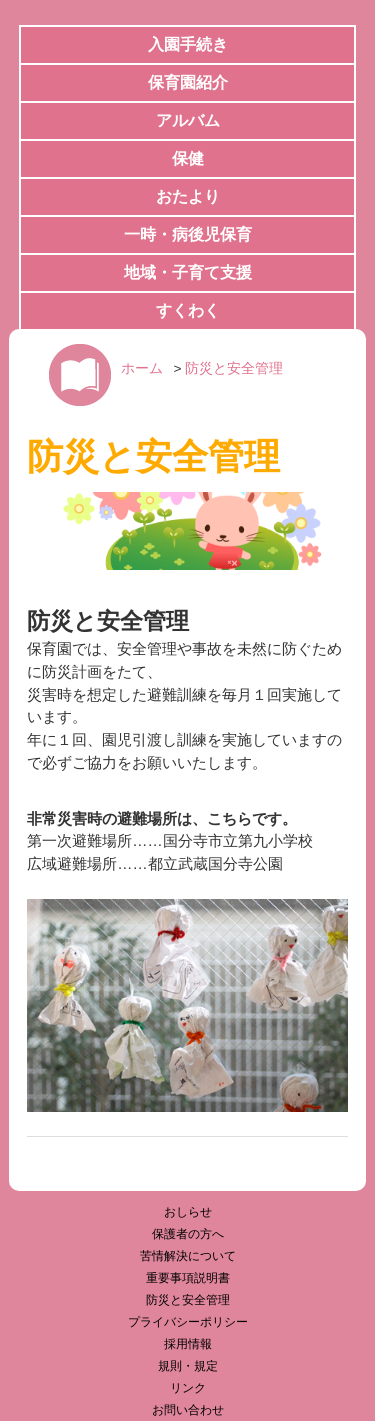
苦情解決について (188, 1256)
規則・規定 (188, 1366)
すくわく (188, 310)
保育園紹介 (188, 82)
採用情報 (188, 1344)
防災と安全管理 (234, 368)
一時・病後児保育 (188, 234)
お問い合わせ (188, 1410)
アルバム (188, 120)
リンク (188, 1388)
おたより (188, 196)
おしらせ (188, 1212)
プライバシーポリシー (188, 1322)
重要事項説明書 (188, 1278)
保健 (188, 158)
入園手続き (188, 44)
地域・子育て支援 (188, 272)
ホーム (142, 368)
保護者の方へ (188, 1234)
